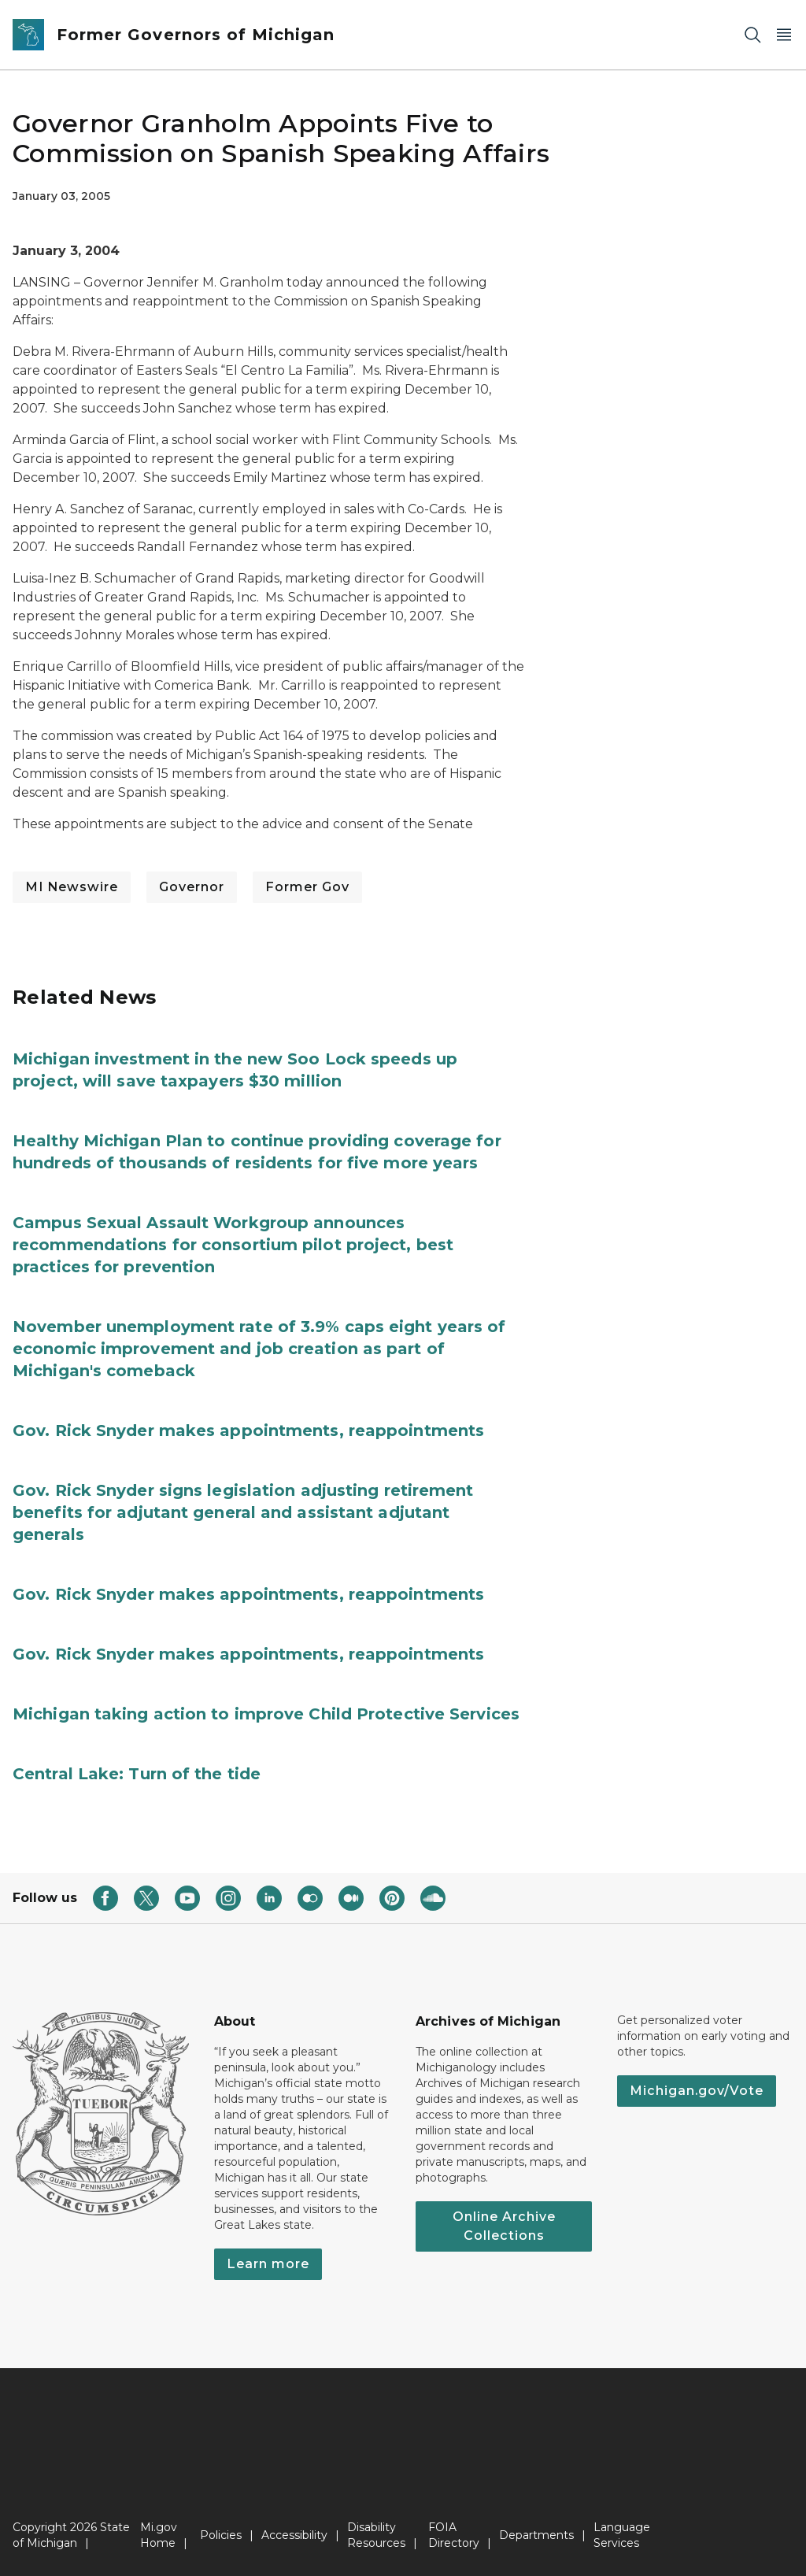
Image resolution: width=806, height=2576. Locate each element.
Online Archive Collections (504, 2226)
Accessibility (294, 2535)
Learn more (268, 2263)
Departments (536, 2535)
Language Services (621, 2535)
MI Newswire (71, 886)
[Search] (752, 35)
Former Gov (307, 886)
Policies (221, 2535)
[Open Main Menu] (784, 35)
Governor (191, 886)
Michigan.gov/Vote (696, 2090)
